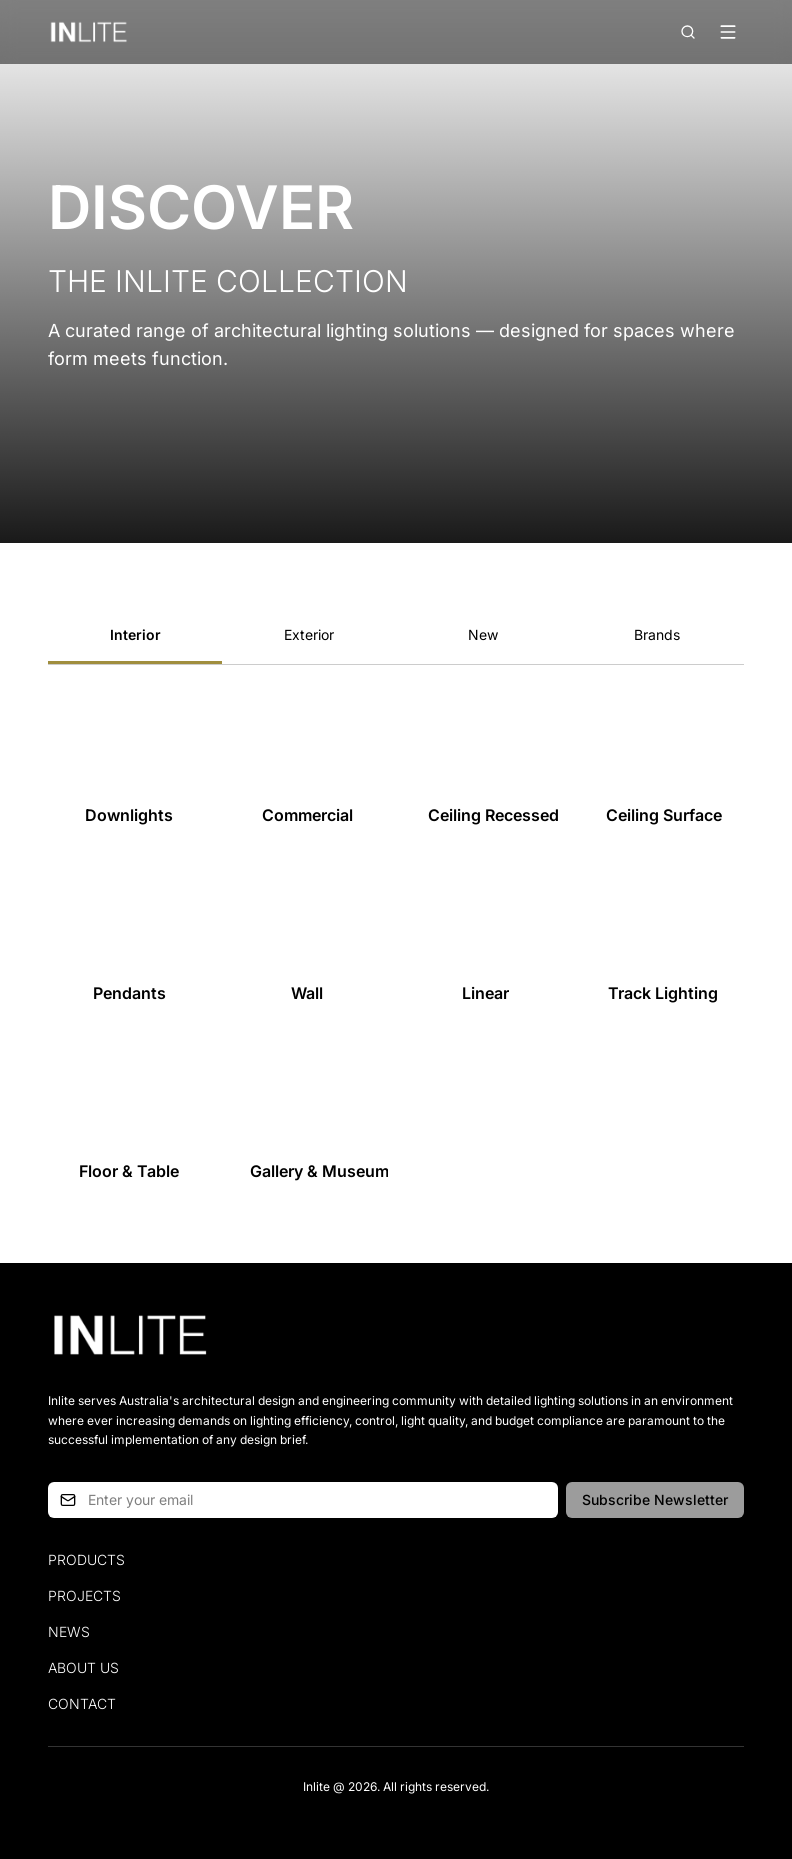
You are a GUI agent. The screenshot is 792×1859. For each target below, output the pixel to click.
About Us (83, 1667)
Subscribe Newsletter (655, 1499)
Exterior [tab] (309, 634)
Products (86, 1559)
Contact (82, 1703)
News (69, 1631)
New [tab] (483, 634)
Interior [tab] (135, 634)
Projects (84, 1595)
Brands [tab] (657, 634)
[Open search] (688, 32)
